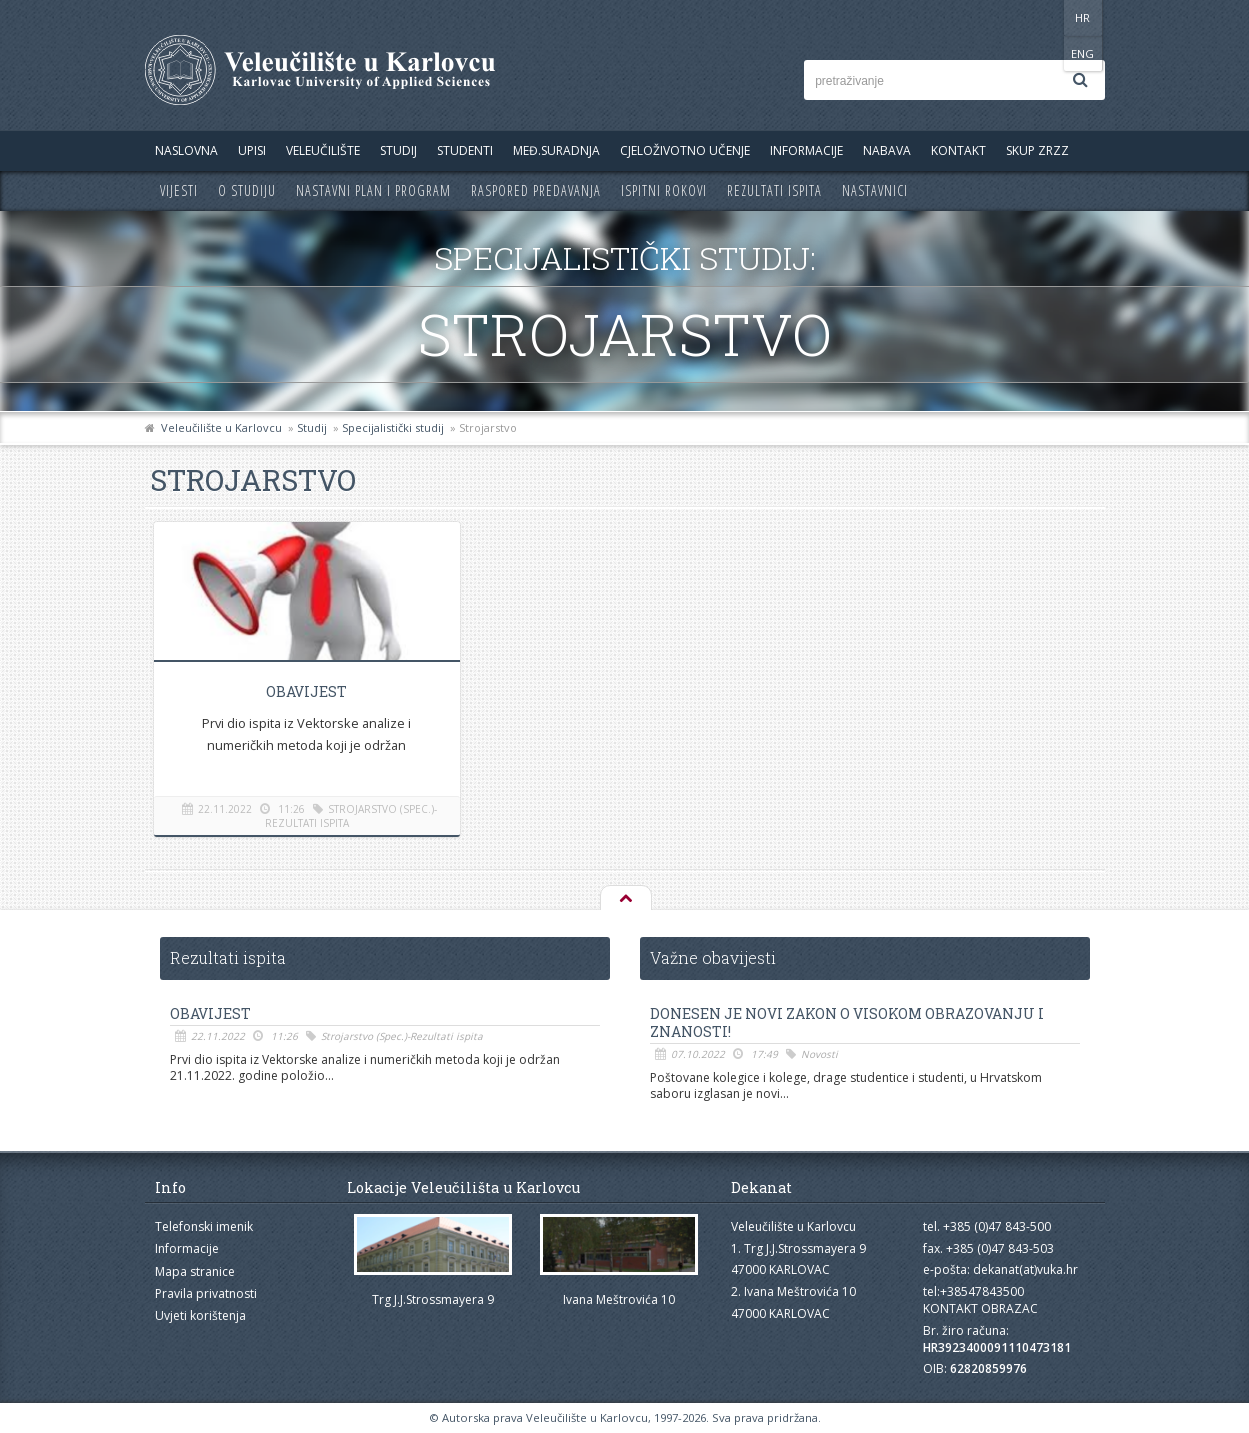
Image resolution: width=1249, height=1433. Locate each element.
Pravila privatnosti (206, 1293)
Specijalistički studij (393, 427)
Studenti (465, 150)
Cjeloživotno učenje (685, 150)
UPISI (252, 150)
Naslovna (186, 150)
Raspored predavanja (536, 190)
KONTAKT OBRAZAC (980, 1308)
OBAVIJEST (304, 691)
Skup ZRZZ (1037, 150)
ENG (1084, 17)
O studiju (247, 190)
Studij (398, 150)
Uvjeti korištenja (200, 1315)
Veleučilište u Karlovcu (221, 427)
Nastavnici (875, 190)
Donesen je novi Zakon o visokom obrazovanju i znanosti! (847, 1023)
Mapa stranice (195, 1271)
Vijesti (179, 190)
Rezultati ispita (774, 190)
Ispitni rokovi (664, 190)
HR (1043, 17)
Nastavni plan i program (373, 190)
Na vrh (625, 899)
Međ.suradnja (556, 150)
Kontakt (958, 150)
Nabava (887, 150)
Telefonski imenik (204, 1226)
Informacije (806, 150)
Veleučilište (323, 150)
